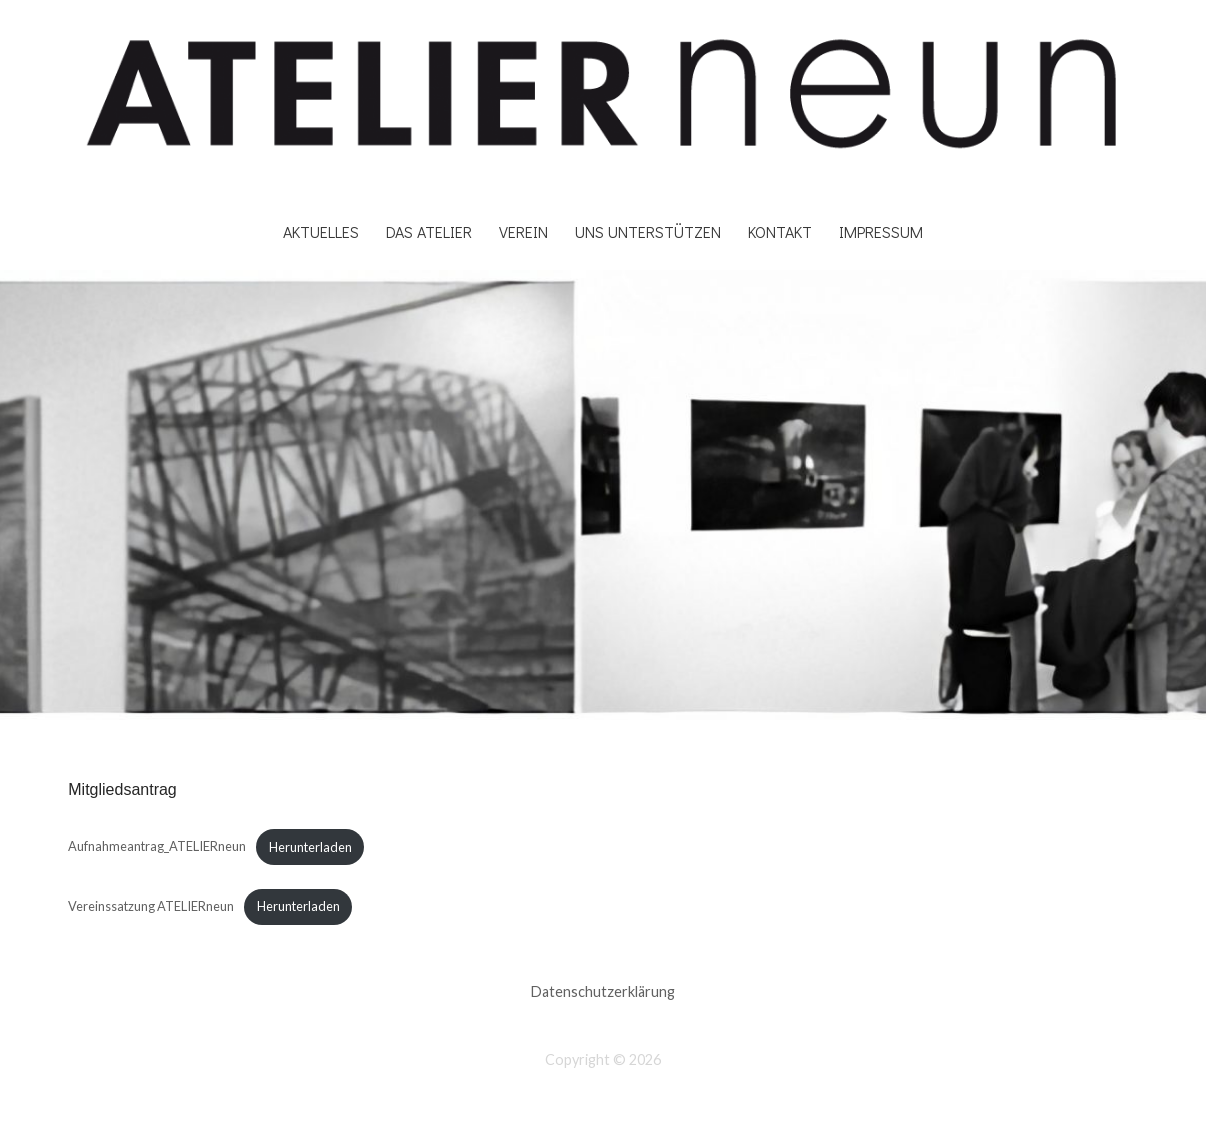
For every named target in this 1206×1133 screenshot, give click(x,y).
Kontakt (780, 231)
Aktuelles (321, 231)
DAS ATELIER (429, 231)
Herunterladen (310, 847)
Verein (523, 231)
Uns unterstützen (648, 231)
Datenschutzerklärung (603, 991)
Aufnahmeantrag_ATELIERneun (157, 847)
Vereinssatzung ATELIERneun (151, 906)
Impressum (881, 231)
